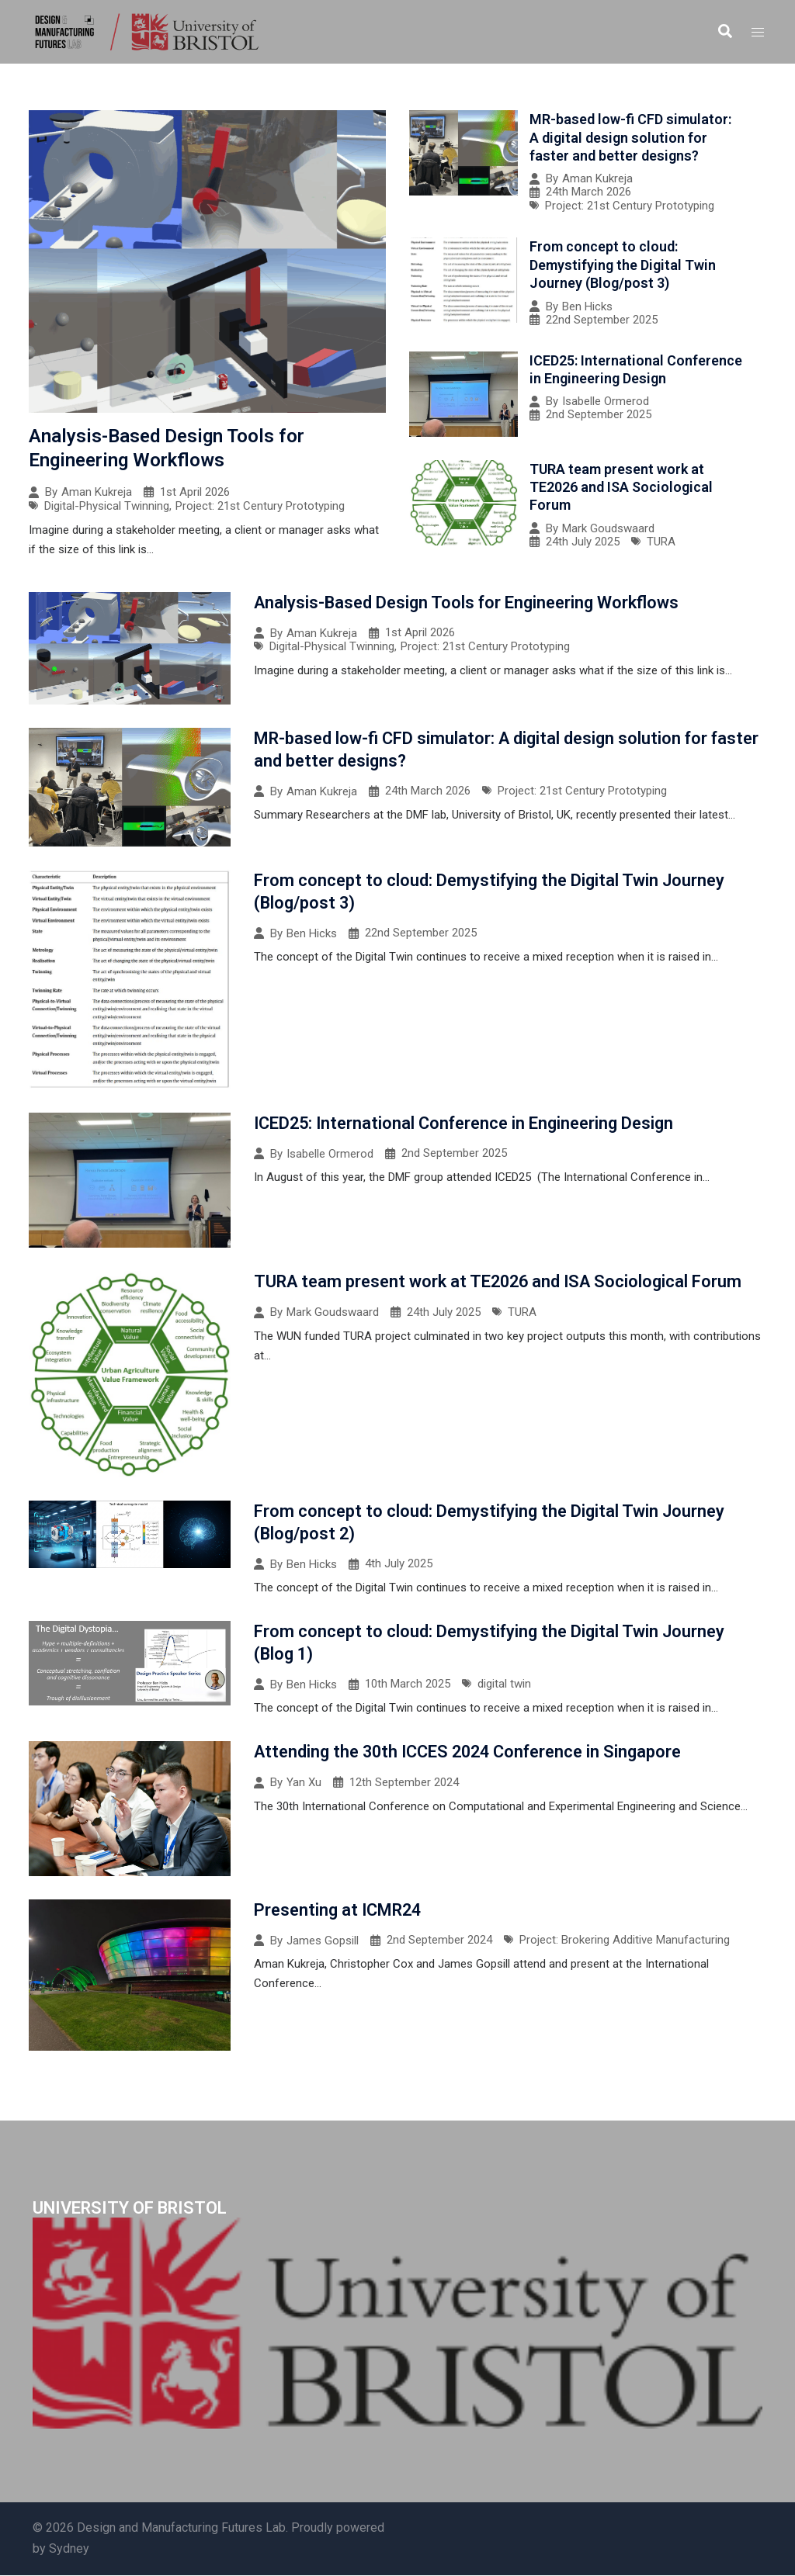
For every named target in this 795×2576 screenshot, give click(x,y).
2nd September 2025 (598, 415)
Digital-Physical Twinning (106, 506)
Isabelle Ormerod (605, 401)
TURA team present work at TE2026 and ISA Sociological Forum (621, 487)
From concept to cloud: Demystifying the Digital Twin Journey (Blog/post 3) (622, 264)
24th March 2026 (588, 192)
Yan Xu (303, 1783)
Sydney (69, 2549)
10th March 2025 (407, 1685)
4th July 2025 (398, 1564)
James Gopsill (322, 1941)
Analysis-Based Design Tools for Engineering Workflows (467, 602)
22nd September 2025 (602, 320)
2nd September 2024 (439, 1941)
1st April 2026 (195, 492)
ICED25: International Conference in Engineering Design (466, 1123)
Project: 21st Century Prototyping (260, 506)
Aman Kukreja (96, 492)
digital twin (504, 1685)
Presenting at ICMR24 (339, 1910)
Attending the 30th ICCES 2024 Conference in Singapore (471, 1752)
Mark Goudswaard (608, 529)
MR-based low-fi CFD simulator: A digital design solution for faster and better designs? (630, 137)
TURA (661, 542)
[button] (724, 32)
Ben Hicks (587, 307)
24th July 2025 (583, 542)
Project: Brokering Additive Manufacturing (624, 1941)
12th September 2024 (404, 1783)
